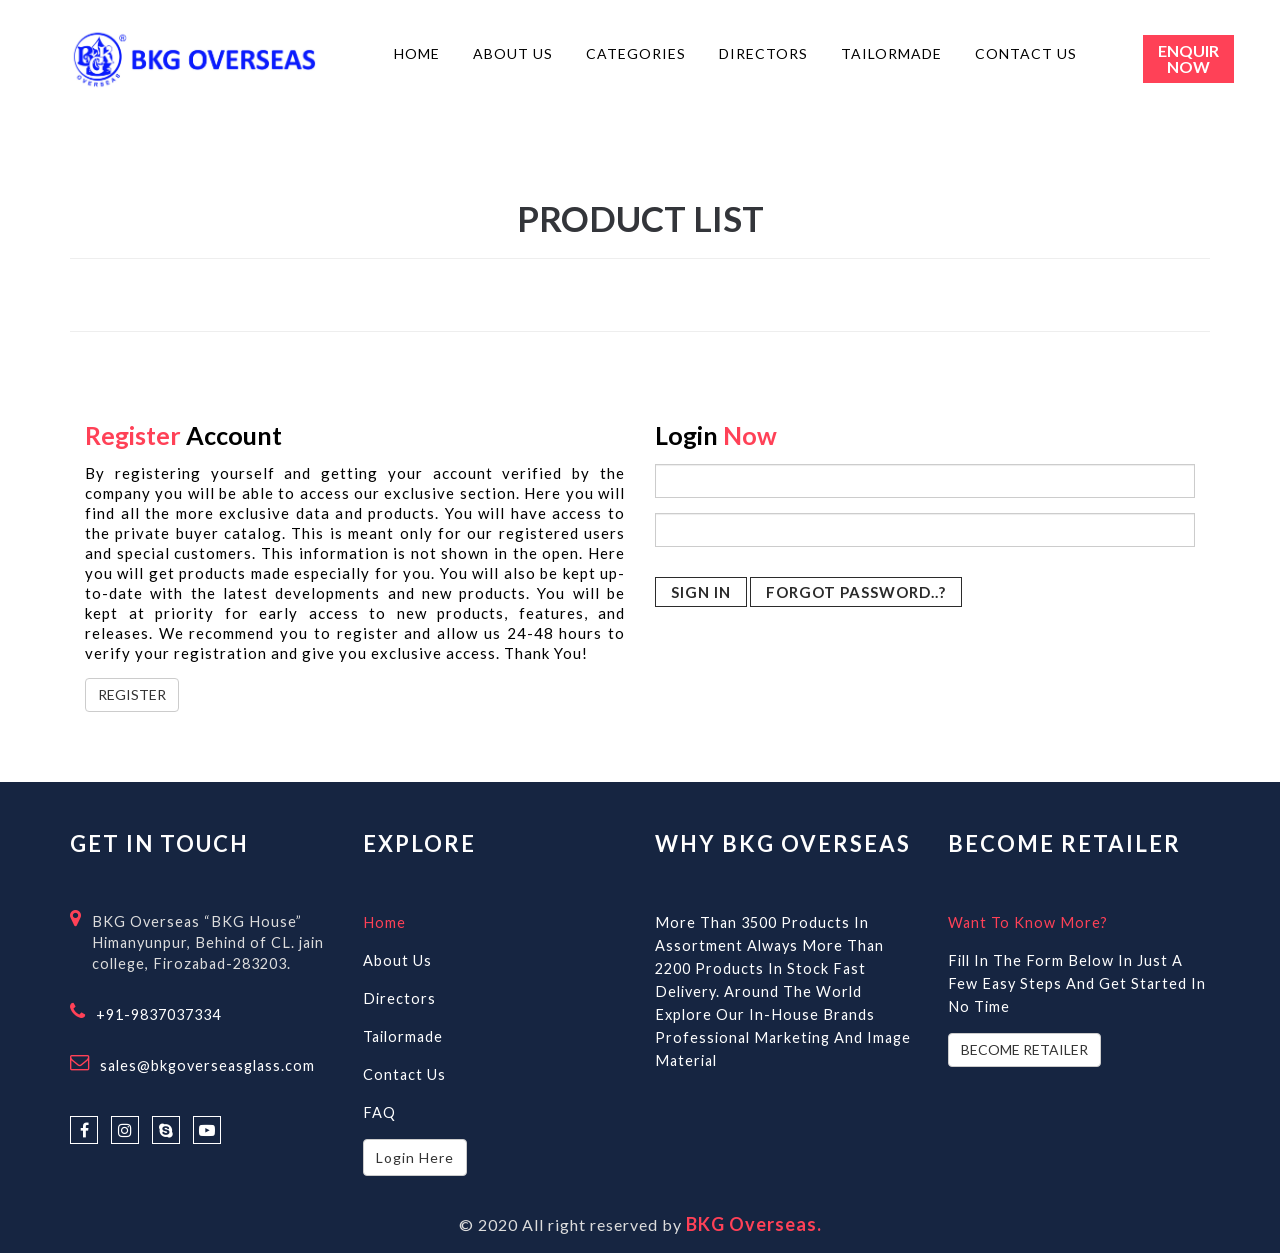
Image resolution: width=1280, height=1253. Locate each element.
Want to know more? (1028, 922)
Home (384, 922)
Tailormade (403, 1036)
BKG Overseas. (754, 1224)
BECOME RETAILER (1024, 1049)
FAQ (379, 1112)
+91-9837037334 (158, 1014)
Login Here (415, 1157)
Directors (399, 998)
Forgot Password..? (856, 592)
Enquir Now (1188, 58)
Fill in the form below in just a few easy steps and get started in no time (1077, 983)
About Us (397, 960)
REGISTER (132, 694)
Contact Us (404, 1074)
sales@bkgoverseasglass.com (207, 1065)
